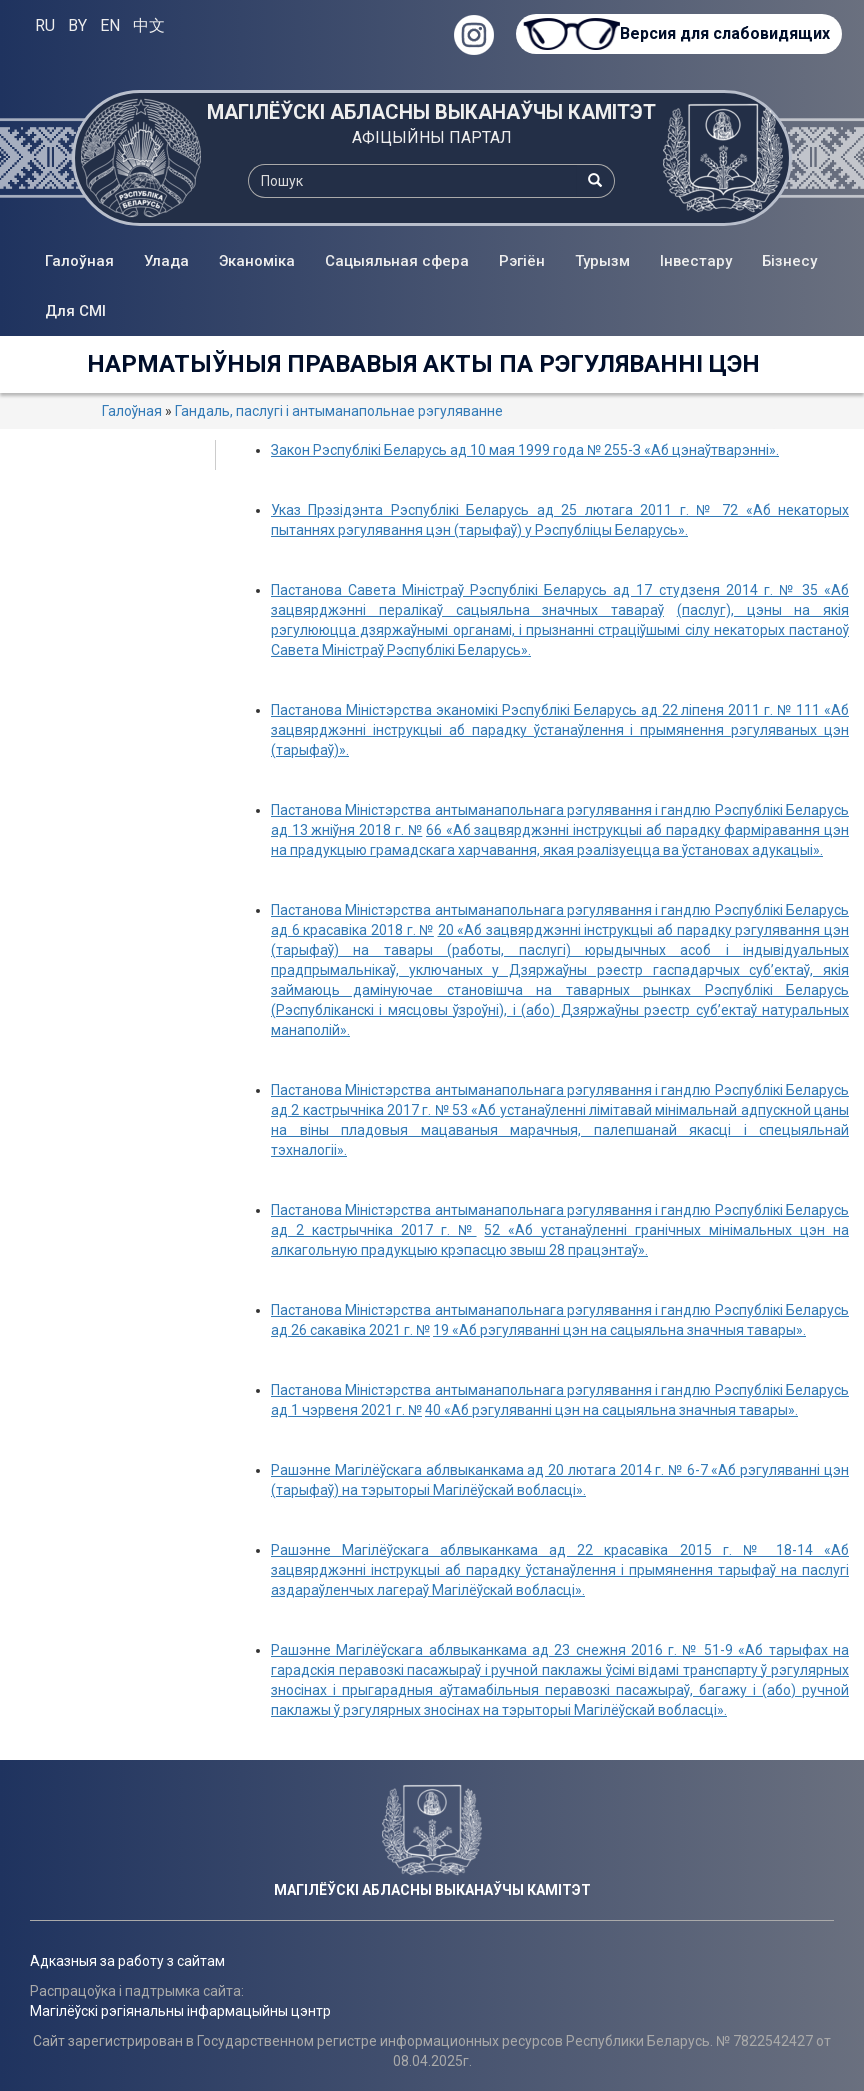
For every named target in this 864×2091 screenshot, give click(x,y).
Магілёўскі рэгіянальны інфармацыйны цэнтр (180, 2011)
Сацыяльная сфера (397, 261)
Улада (166, 261)
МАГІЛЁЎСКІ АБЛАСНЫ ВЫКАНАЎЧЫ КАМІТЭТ (431, 112)
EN (110, 25)
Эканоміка (257, 261)
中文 (149, 25)
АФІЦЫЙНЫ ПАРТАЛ (432, 137)
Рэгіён (522, 261)
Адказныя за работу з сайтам (127, 1961)
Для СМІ (75, 311)
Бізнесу (789, 261)
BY (77, 25)
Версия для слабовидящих (724, 33)
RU (45, 25)
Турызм (602, 261)
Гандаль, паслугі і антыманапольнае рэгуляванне (339, 411)
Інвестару (696, 261)
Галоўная (79, 261)
